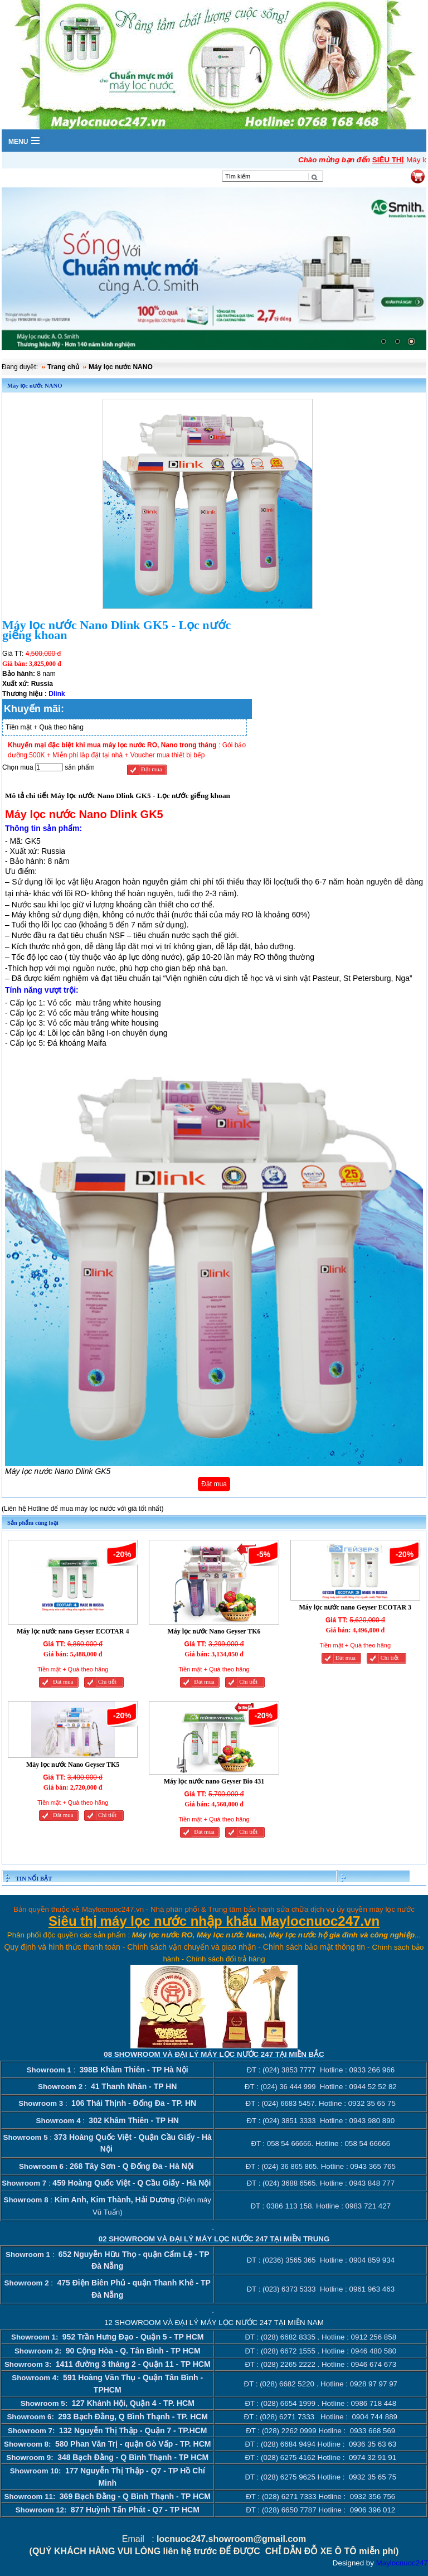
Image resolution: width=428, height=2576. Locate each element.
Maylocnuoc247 (402, 2562)
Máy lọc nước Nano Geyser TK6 (213, 1631)
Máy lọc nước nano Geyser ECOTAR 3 (355, 1607)
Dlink (56, 694)
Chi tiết (107, 1681)
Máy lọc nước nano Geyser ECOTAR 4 (73, 1631)
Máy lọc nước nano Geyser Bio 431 (214, 1781)
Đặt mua (151, 769)
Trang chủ (63, 367)
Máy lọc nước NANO (121, 367)
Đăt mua (63, 1681)
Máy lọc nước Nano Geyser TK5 (72, 1764)
